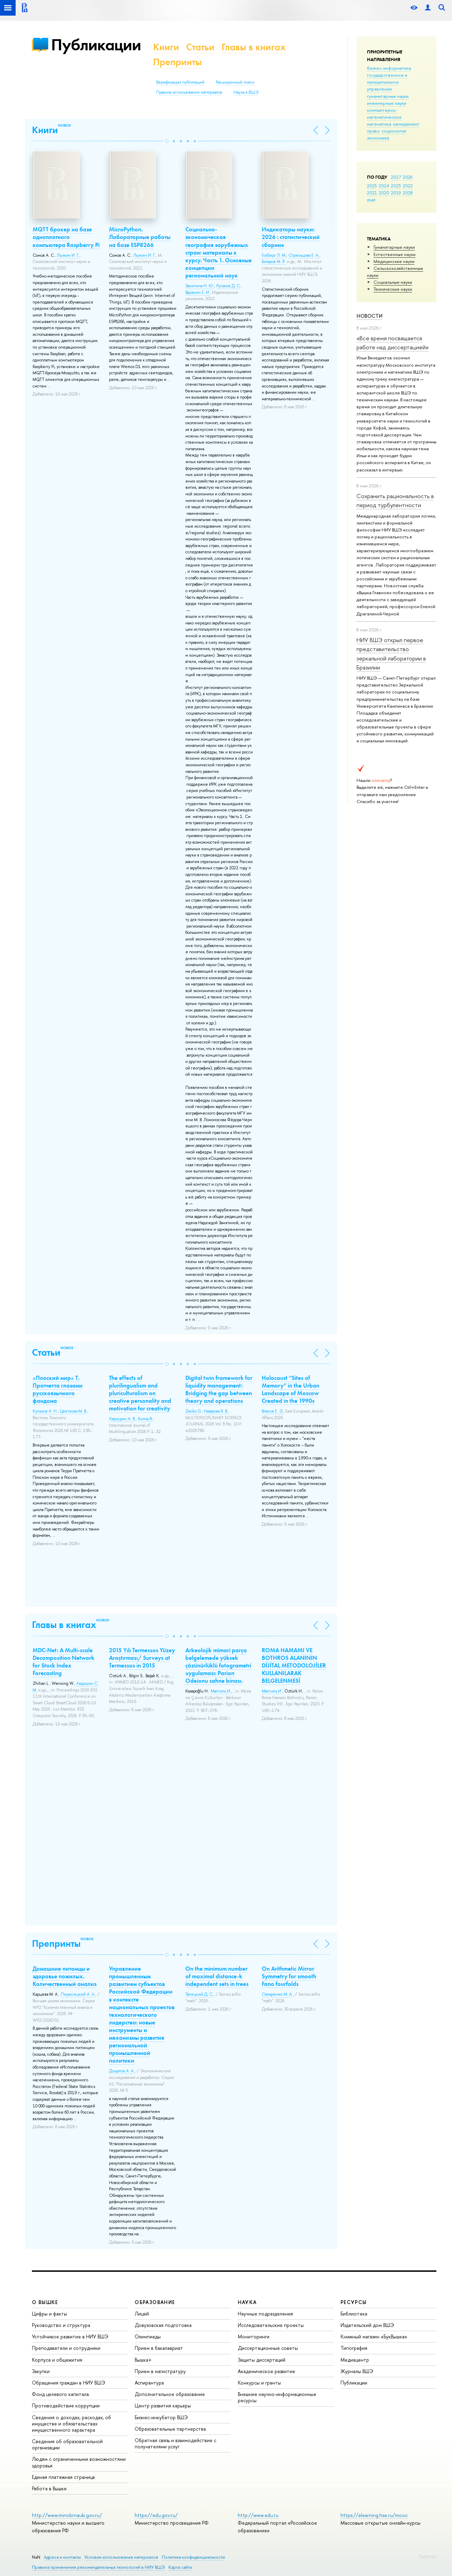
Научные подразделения (265, 2313)
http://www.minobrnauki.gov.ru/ (67, 2515)
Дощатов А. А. (122, 2071)
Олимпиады (148, 2336)
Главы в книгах (253, 47)
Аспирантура (149, 2382)
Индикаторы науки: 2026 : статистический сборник (291, 236)
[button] (167, 141)
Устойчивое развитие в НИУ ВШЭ (70, 2336)
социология (394, 131)
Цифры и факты (49, 2313)
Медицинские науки (394, 261)
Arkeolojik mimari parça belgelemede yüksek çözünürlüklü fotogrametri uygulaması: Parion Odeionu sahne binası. (218, 1665)
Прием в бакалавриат (159, 2348)
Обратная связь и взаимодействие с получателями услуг (175, 2443)
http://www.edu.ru (258, 2515)
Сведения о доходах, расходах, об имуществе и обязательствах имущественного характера (71, 2423)
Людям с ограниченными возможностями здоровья (79, 2462)
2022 (408, 185)
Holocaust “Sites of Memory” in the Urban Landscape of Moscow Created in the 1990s (290, 1389)
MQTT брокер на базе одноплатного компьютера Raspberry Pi (66, 236)
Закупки (41, 2371)
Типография (354, 2348)
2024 (384, 185)
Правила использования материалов (189, 92)
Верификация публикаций (180, 82)
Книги (166, 47)
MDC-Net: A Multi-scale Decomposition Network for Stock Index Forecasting (63, 1661)
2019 (396, 192)
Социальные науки (393, 282)
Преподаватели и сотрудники (66, 2348)
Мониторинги (253, 2336)
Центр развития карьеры (163, 2405)
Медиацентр (355, 2359)
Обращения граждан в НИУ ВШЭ (68, 2382)
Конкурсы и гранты (259, 2382)
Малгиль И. (221, 1691)
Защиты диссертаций (261, 2359)
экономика (378, 138)
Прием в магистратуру (160, 2371)
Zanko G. (193, 1411)
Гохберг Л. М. (274, 255)
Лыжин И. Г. (68, 255)
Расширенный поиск (235, 82)
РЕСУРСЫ (354, 2302)
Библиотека (354, 2313)
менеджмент (406, 124)
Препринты (177, 62)
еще (371, 199)
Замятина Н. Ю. (199, 286)
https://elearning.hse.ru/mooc (374, 2515)
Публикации (96, 44)
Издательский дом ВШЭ (367, 2325)
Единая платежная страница (63, 2477)
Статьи (200, 47)
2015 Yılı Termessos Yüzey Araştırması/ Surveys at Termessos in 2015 (142, 1657)
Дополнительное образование (170, 2394)
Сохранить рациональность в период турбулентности (395, 500)
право (373, 131)
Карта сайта (180, 2567)
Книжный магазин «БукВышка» (374, 2336)
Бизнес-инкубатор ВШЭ (161, 2417)
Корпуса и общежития (57, 2359)
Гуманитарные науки (394, 247)
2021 (372, 192)
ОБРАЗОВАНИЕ (155, 2302)
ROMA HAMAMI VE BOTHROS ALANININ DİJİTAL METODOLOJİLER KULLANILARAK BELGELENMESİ (294, 1665)
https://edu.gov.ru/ (156, 2515)
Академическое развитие (266, 2371)
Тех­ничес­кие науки (393, 289)
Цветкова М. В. (73, 1411)
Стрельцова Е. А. (303, 255)
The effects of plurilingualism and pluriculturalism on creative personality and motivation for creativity (140, 1393)
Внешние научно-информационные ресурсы (277, 2397)
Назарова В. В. (216, 1411)
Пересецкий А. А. (78, 1994)
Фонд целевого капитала (60, 2394)
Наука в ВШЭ (246, 92)
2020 (384, 192)
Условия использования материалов (121, 2557)
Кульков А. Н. (45, 1411)
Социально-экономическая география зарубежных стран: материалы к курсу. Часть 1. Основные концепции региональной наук (218, 252)
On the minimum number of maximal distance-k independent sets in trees (217, 1976)
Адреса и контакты (62, 2557)
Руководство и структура (61, 2325)
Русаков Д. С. (228, 286)
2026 (407, 177)
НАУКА (247, 2302)
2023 (396, 185)
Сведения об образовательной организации (67, 2444)
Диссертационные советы (268, 2348)
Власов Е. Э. (272, 1411)
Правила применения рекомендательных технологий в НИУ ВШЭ (98, 2567)
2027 (396, 177)
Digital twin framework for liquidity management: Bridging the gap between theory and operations (218, 1389)
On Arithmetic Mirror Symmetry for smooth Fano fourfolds (289, 1976)
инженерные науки (386, 103)
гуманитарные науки (388, 96)
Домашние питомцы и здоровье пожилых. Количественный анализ (65, 1976)
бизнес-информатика (389, 68)
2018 (408, 192)
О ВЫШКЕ (45, 2302)
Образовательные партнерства (170, 2428)
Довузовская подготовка (163, 2325)
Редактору (427, 2555)
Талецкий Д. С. (199, 1994)
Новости (370, 315)
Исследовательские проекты (271, 2325)
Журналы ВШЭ (357, 2371)
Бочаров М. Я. (274, 261)
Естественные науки (395, 254)
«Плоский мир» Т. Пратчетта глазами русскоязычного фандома (58, 1389)
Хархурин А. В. (122, 1419)
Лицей (142, 2313)
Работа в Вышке (49, 2488)
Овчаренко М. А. (277, 1994)
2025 (372, 185)
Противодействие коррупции (66, 2405)
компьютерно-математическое (384, 113)
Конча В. (145, 1419)
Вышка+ (143, 2359)
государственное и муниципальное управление (387, 82)
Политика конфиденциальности (193, 2557)
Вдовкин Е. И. (197, 292)
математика (379, 124)
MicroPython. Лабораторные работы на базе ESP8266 (139, 236)
